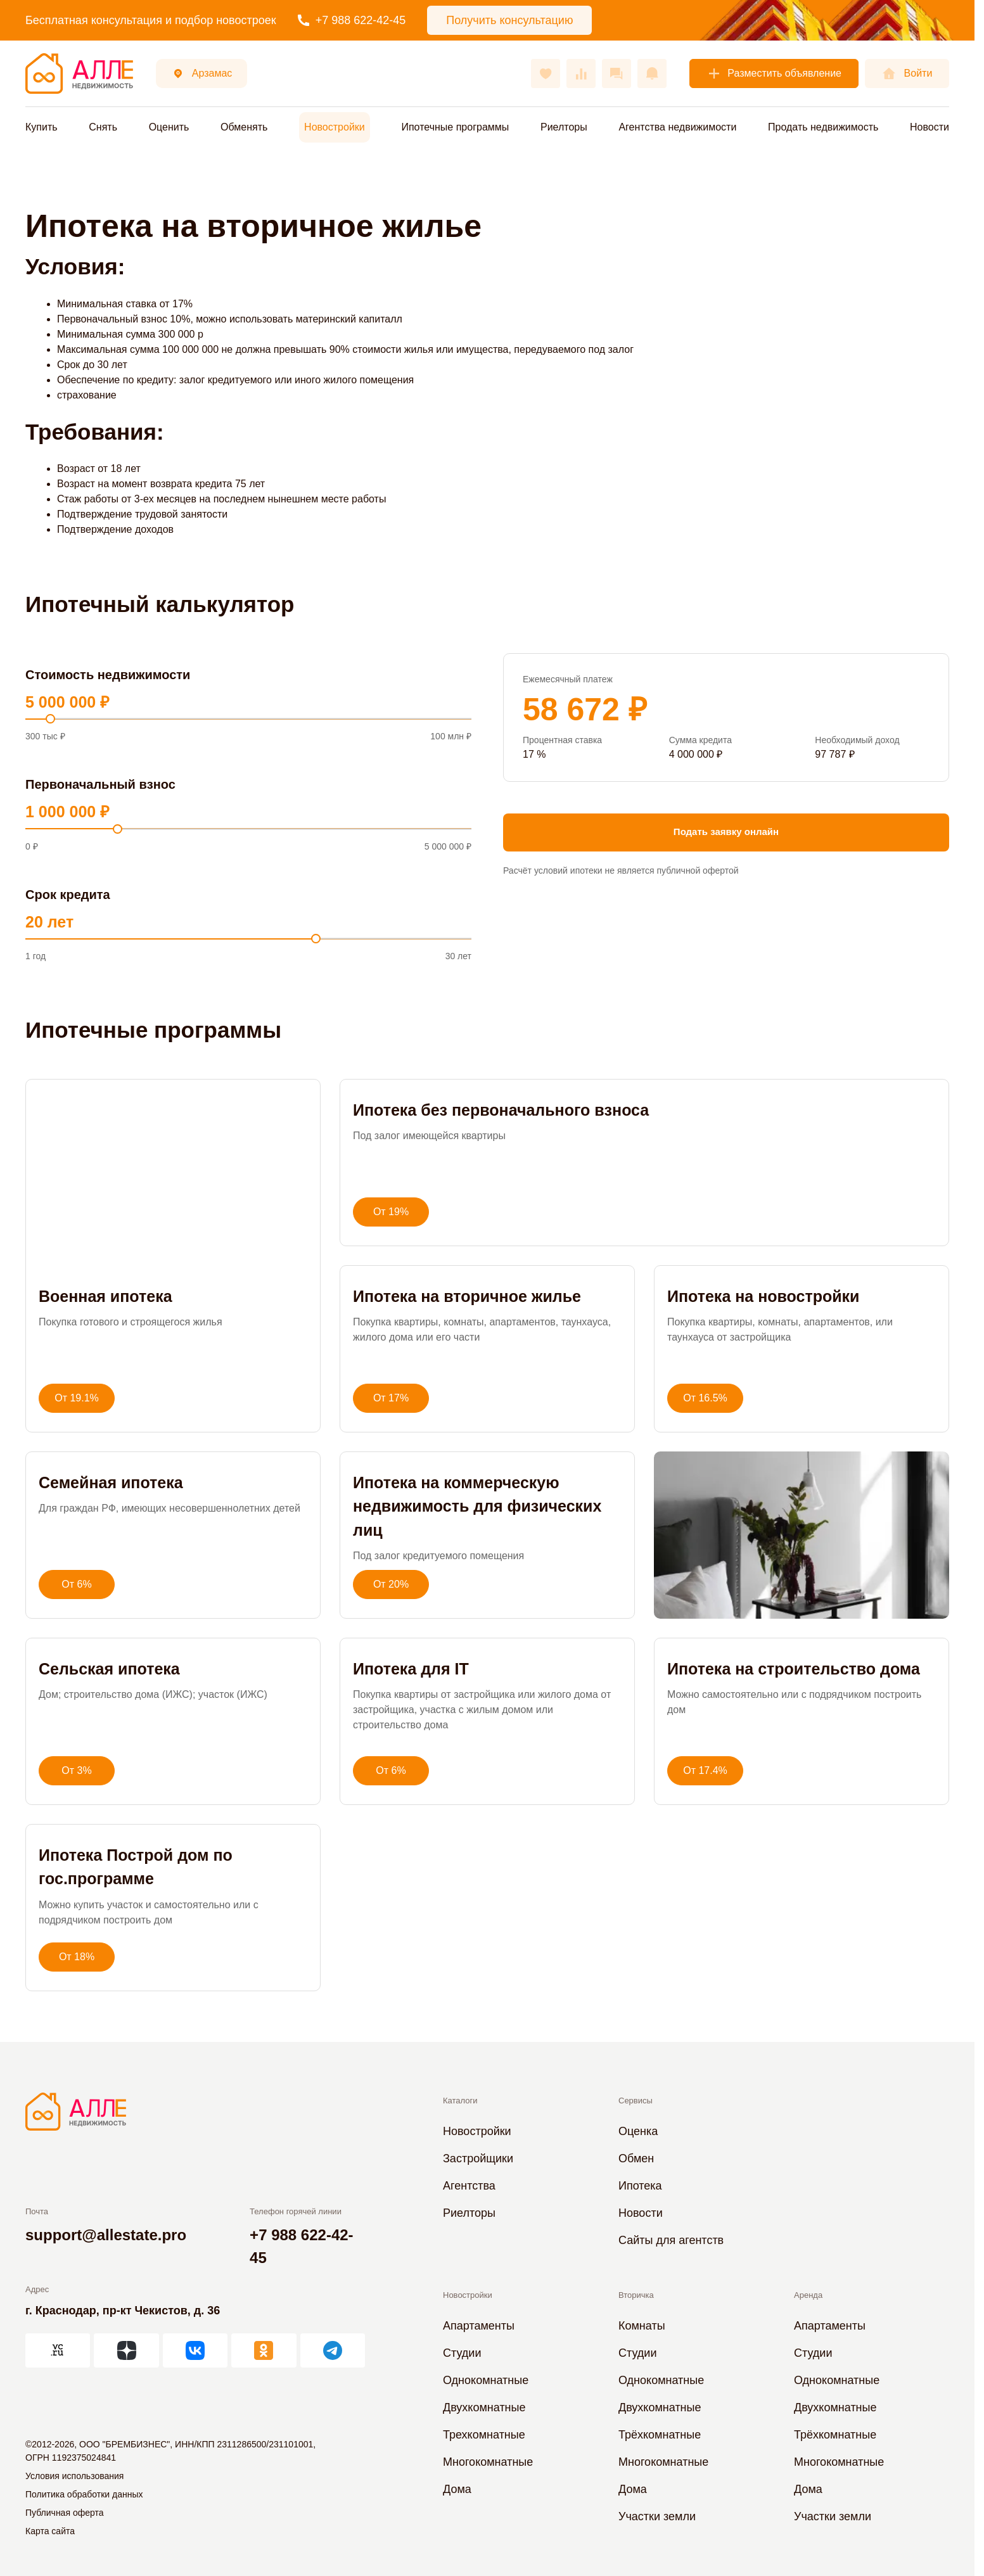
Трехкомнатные (484, 2434)
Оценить (169, 127)
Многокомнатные (488, 2462)
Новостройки (334, 127)
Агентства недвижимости (677, 127)
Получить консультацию (509, 20)
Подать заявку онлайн (726, 831)
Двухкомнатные (484, 2407)
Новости (929, 127)
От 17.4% (705, 1770)
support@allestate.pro (105, 2234)
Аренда (808, 2295)
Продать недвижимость (823, 127)
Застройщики (478, 2158)
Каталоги (460, 2100)
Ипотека (640, 2185)
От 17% (391, 1398)
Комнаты (641, 2325)
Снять (103, 127)
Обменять (243, 127)
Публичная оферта (64, 2513)
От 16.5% (705, 1398)
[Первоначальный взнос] (248, 829)
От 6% (76, 1584)
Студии (462, 2353)
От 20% (391, 1584)
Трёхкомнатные (659, 2434)
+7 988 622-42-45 (352, 20)
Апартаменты (478, 2325)
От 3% (76, 1770)
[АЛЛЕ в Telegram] (332, 2350)
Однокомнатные (485, 2380)
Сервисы (635, 2100)
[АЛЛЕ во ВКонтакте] (195, 2350)
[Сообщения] (616, 73)
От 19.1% (76, 1398)
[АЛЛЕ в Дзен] (126, 2350)
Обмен (636, 2158)
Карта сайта (50, 2531)
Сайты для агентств (671, 2240)
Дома (457, 2489)
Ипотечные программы (455, 127)
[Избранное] (545, 73)
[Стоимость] (248, 719)
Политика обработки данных (84, 2494)
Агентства (469, 2185)
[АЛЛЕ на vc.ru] (57, 2350)
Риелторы (563, 127)
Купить (41, 127)
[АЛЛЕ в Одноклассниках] (263, 2350)
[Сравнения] (581, 73)
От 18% (76, 1956)
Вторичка (636, 2295)
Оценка (638, 2131)
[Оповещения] (652, 73)
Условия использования (74, 2476)
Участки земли (657, 2516)
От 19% (391, 1211)
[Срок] (248, 938)
